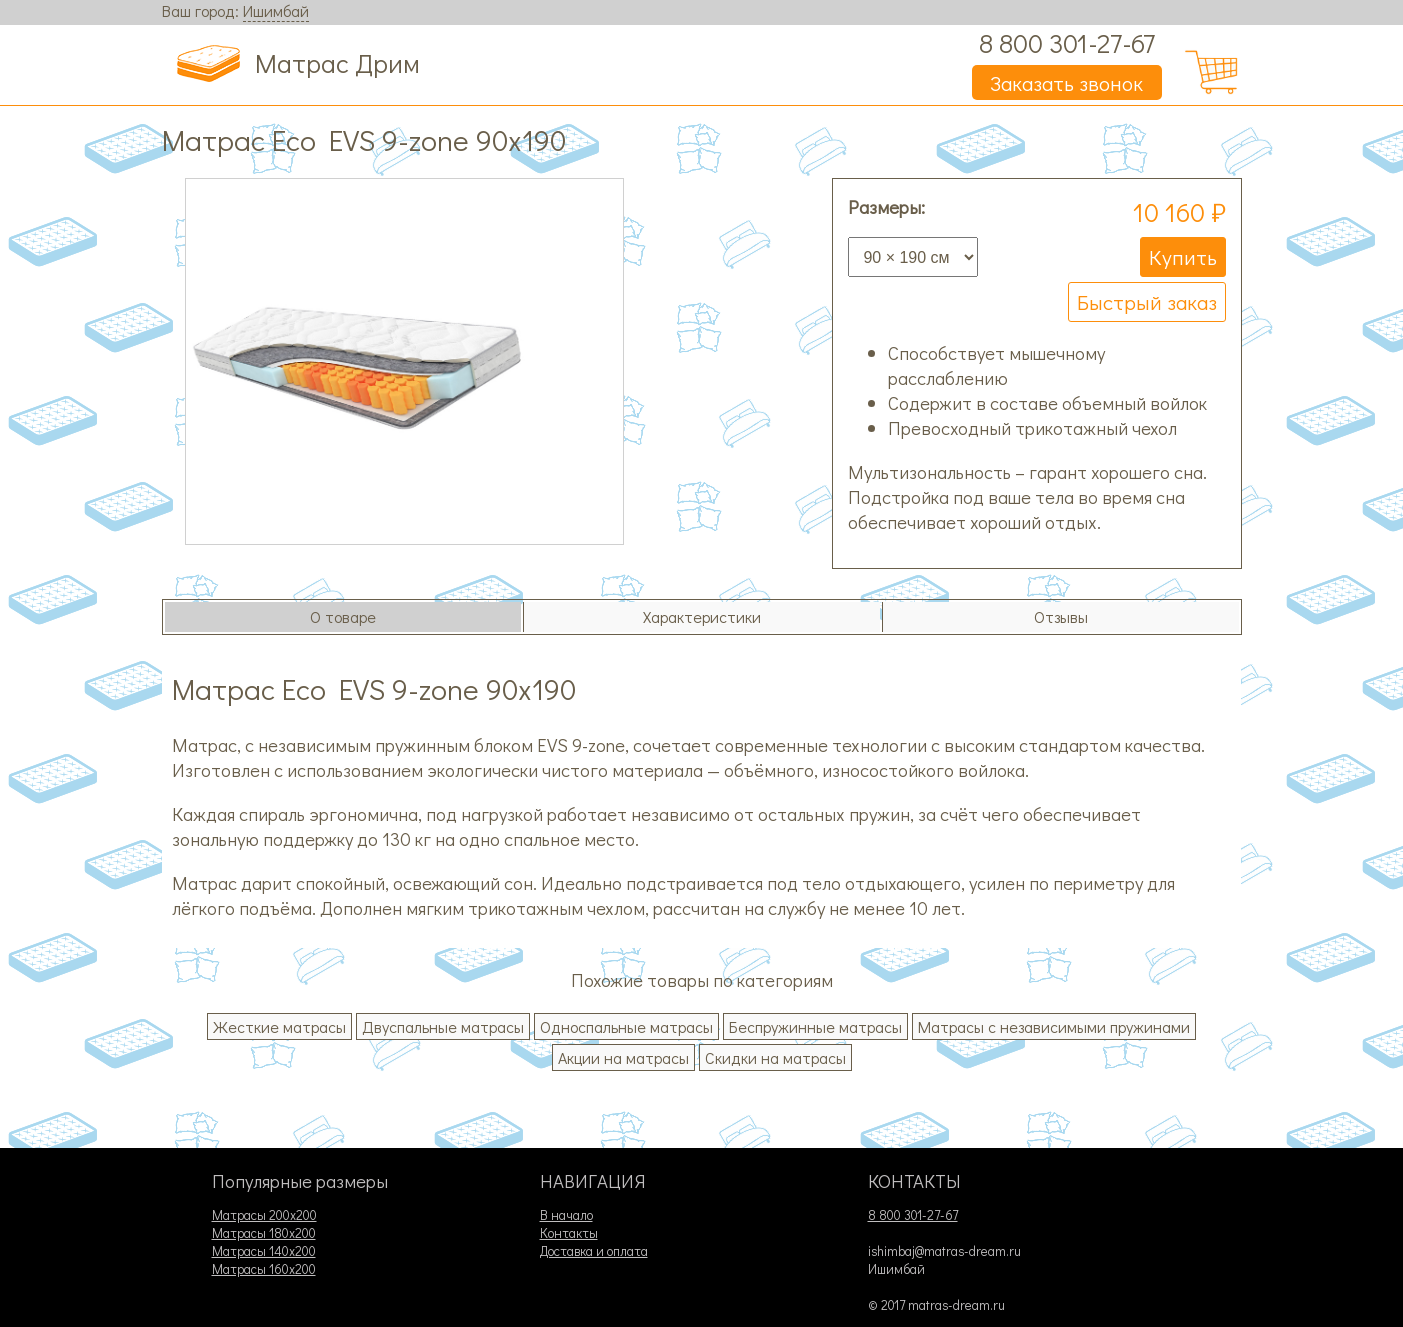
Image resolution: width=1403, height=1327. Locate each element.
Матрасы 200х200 (264, 1215)
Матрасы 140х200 (264, 1251)
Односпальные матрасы (626, 1026)
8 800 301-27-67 (1067, 42)
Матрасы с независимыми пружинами (1054, 1026)
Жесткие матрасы (279, 1026)
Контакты (569, 1233)
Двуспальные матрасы (443, 1026)
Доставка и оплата (594, 1251)
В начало (566, 1215)
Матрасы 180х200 (264, 1233)
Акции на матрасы (623, 1057)
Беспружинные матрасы (815, 1026)
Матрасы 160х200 (264, 1269)
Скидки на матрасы (775, 1057)
